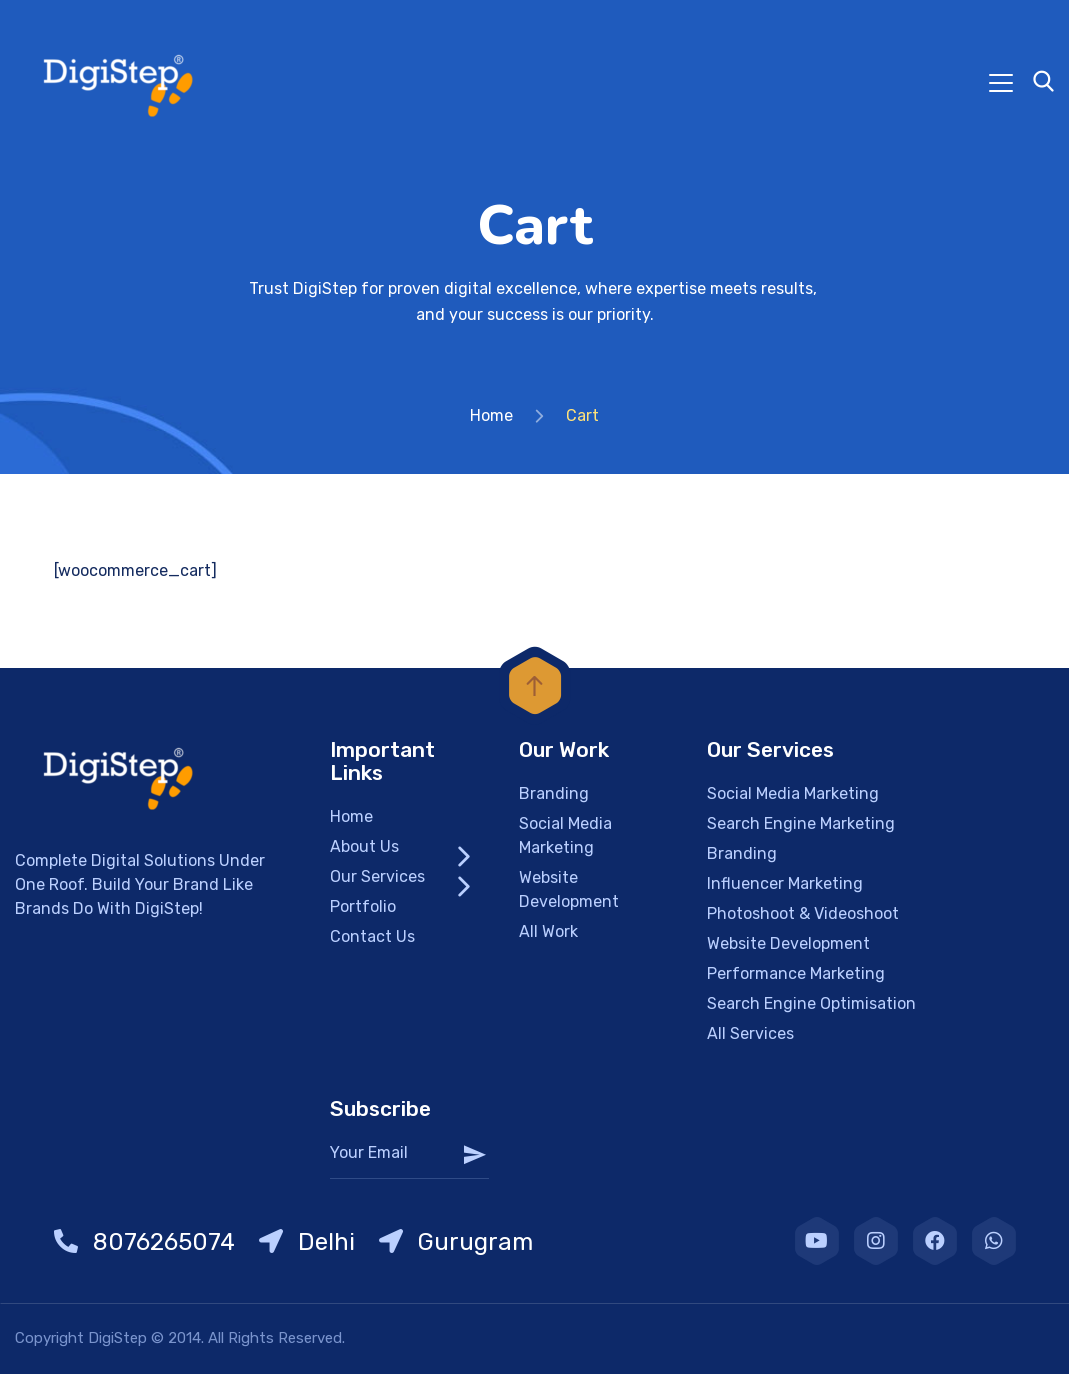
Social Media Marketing (565, 839)
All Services (750, 1037)
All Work (548, 935)
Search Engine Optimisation (811, 1007)
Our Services (377, 880)
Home (491, 419)
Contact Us (372, 940)
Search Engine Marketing (801, 827)
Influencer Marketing (785, 887)
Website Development (569, 893)
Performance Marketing (796, 977)
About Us (364, 850)
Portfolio (363, 910)
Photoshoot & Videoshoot (803, 917)
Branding (554, 797)
